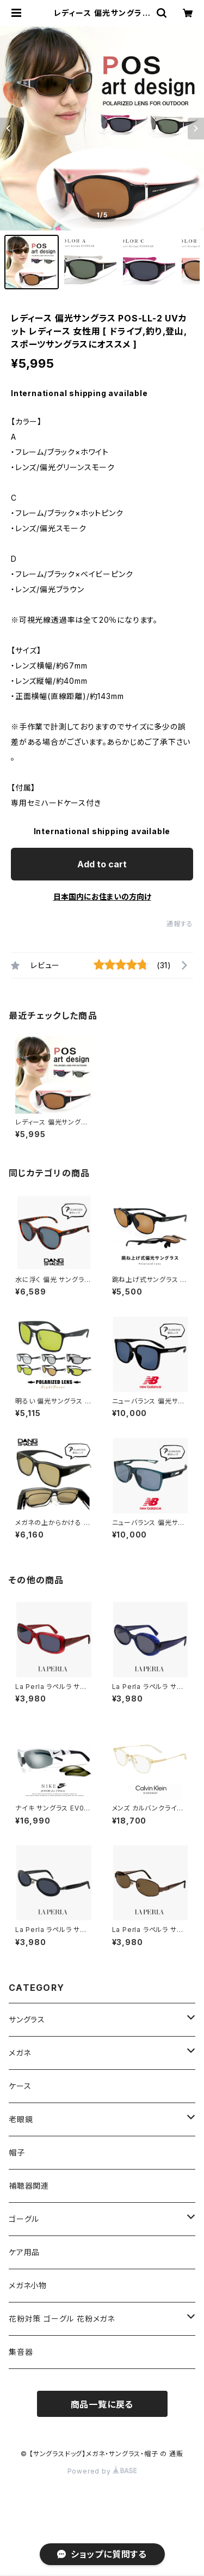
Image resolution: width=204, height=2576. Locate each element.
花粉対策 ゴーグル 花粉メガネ (62, 2318)
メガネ (19, 2052)
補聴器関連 (29, 2185)
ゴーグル (24, 2218)
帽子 (17, 2152)
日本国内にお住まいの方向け (102, 896)
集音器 (21, 2351)
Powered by (102, 2471)
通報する (179, 924)
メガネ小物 (28, 2285)
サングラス (27, 2019)
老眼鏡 (21, 2119)
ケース (20, 2086)
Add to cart (102, 864)
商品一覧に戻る (102, 2404)
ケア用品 (24, 2252)
